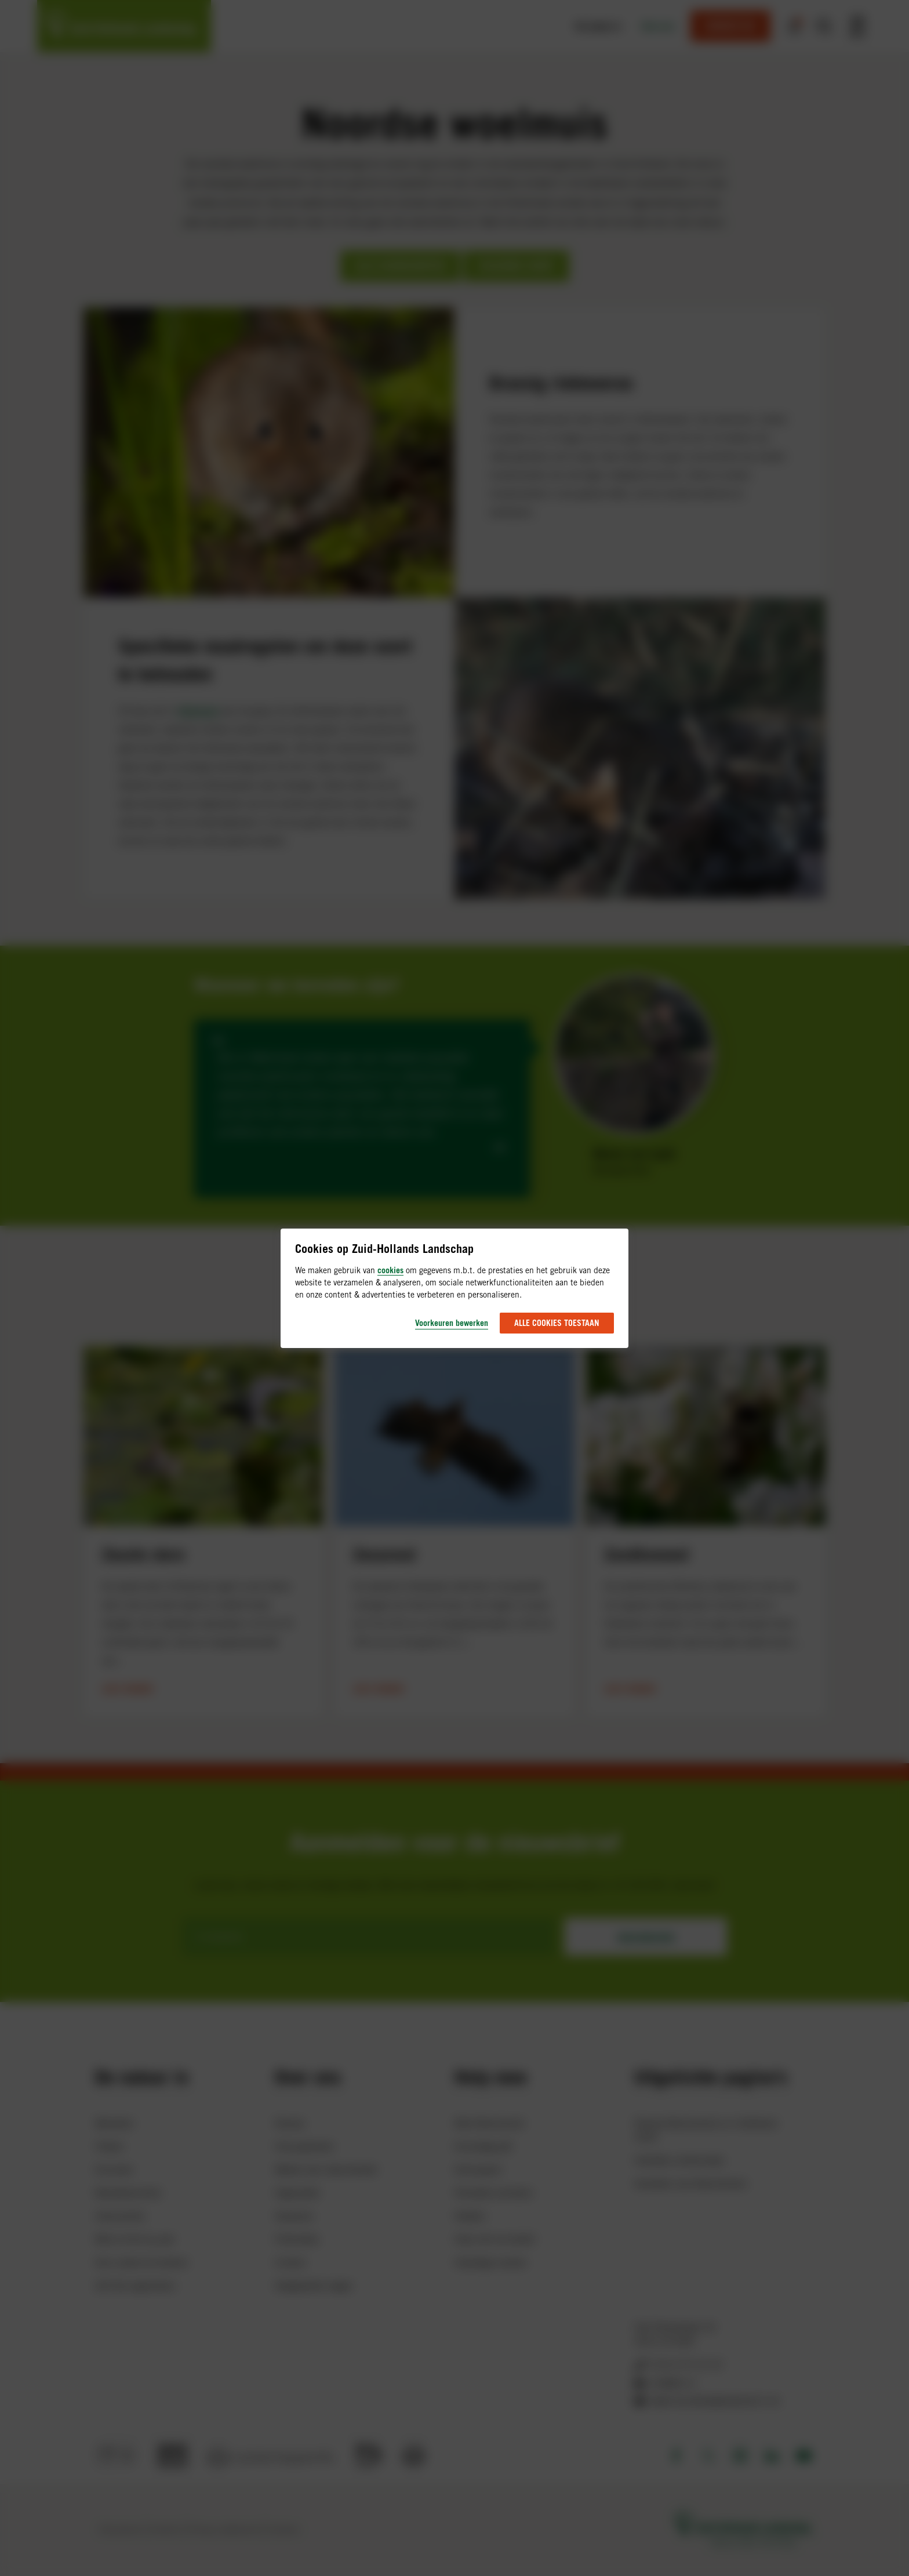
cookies (390, 1270)
